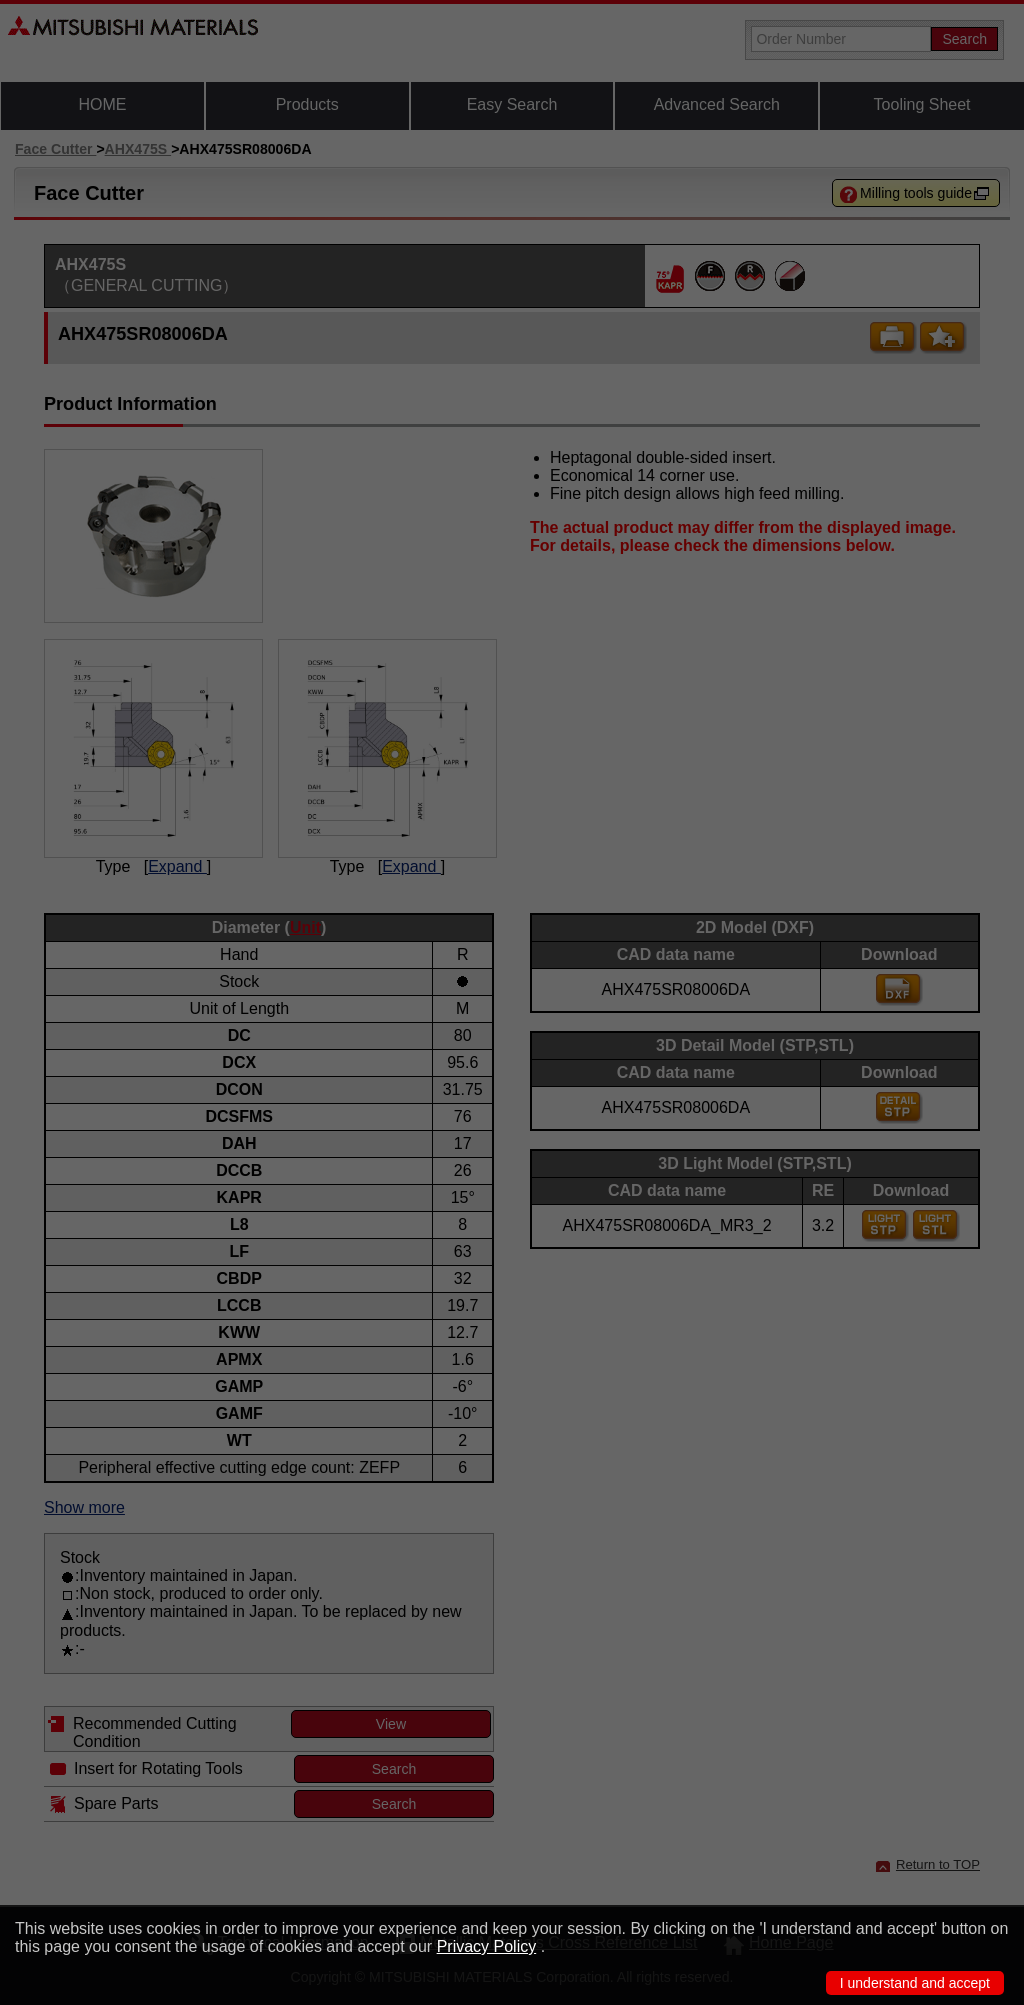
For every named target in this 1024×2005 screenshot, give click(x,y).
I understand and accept (915, 1983)
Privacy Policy (487, 1946)
